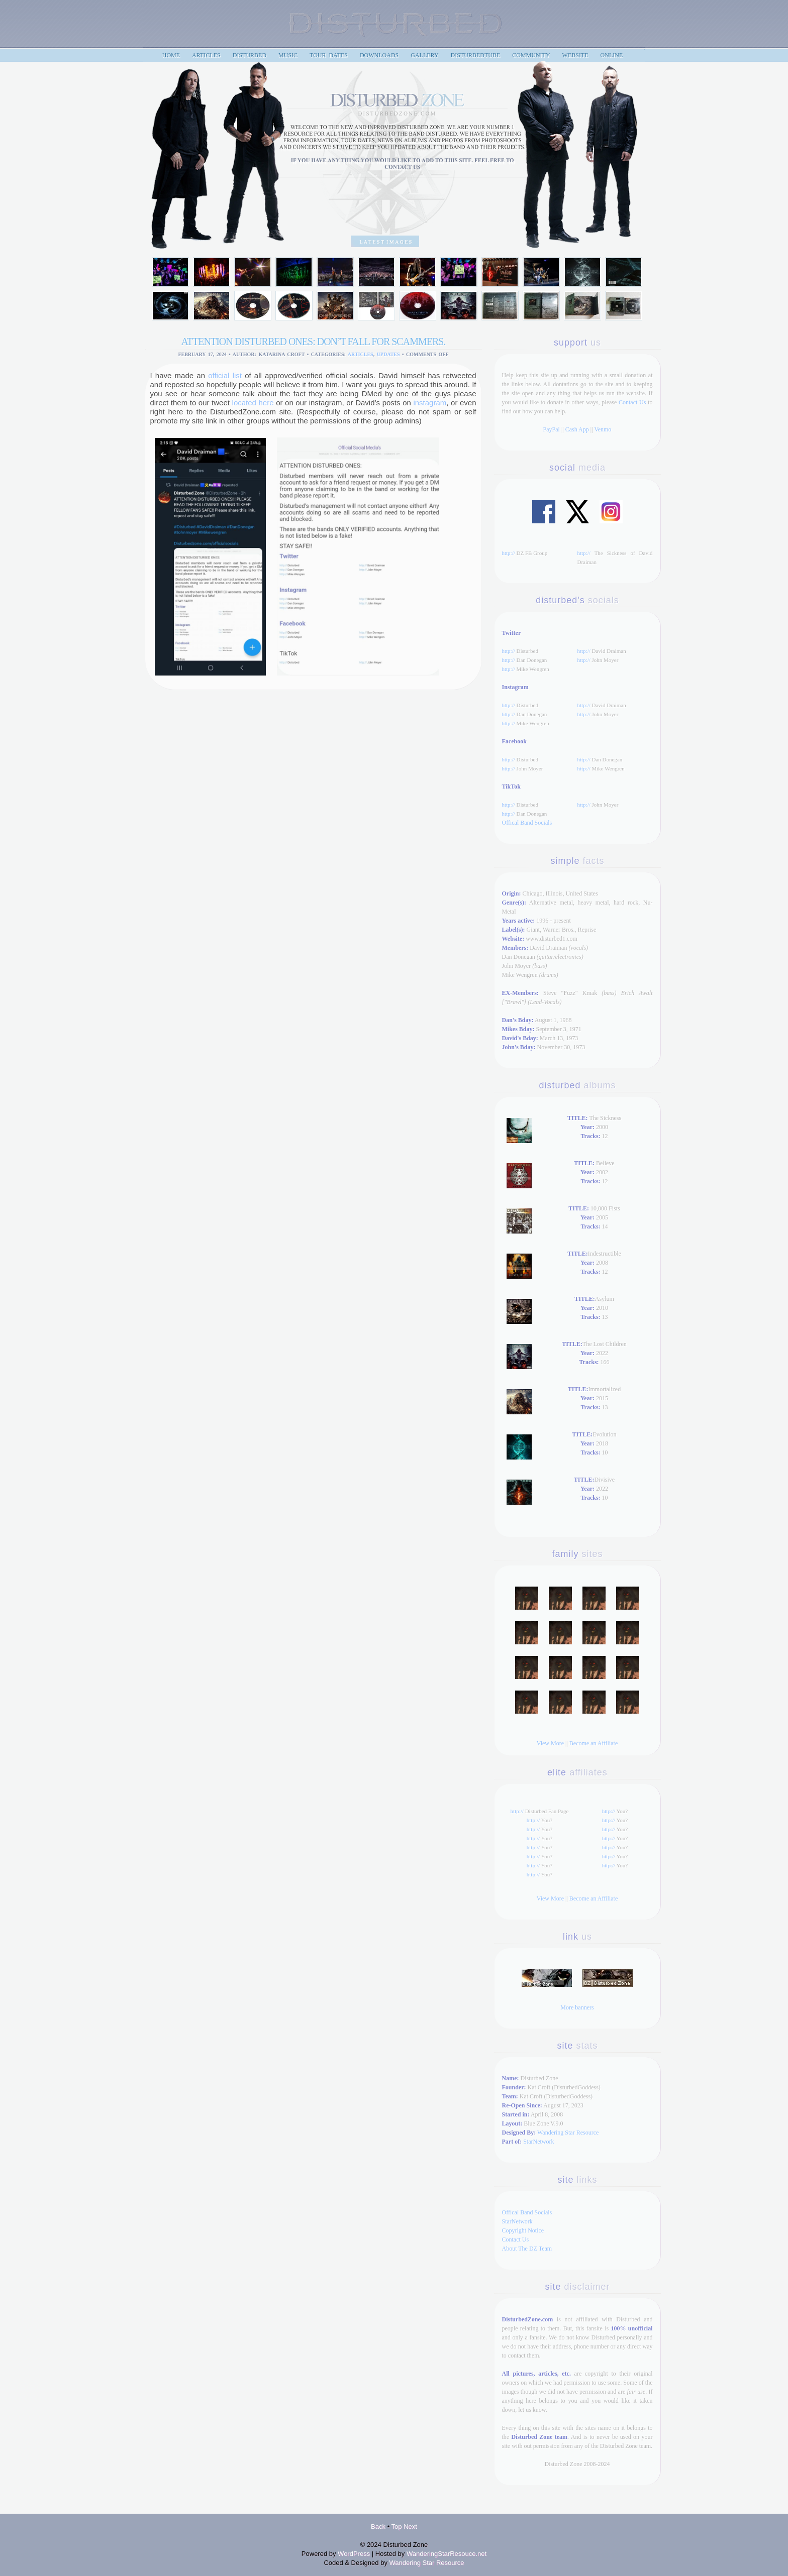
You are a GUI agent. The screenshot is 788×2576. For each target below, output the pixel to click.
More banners (577, 2007)
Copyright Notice (523, 2230)
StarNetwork (538, 2141)
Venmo (602, 429)
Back (378, 2526)
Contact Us (632, 402)
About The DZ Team (527, 2248)
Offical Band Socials (527, 822)
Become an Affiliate (593, 1743)
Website (575, 55)
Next (410, 2526)
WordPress (354, 2553)
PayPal (551, 429)
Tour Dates (329, 55)
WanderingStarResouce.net (446, 2553)
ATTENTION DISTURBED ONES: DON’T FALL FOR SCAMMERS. (313, 341)
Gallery (424, 55)
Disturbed (249, 55)
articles (206, 55)
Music (288, 55)
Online (612, 55)
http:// (508, 553)
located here (253, 402)
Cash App (577, 429)
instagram (429, 402)
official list (225, 375)
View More (550, 1743)
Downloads (379, 55)
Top (396, 2526)
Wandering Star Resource (568, 2132)
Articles (360, 354)
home (171, 55)
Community (531, 55)
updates (388, 354)
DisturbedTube (476, 55)
